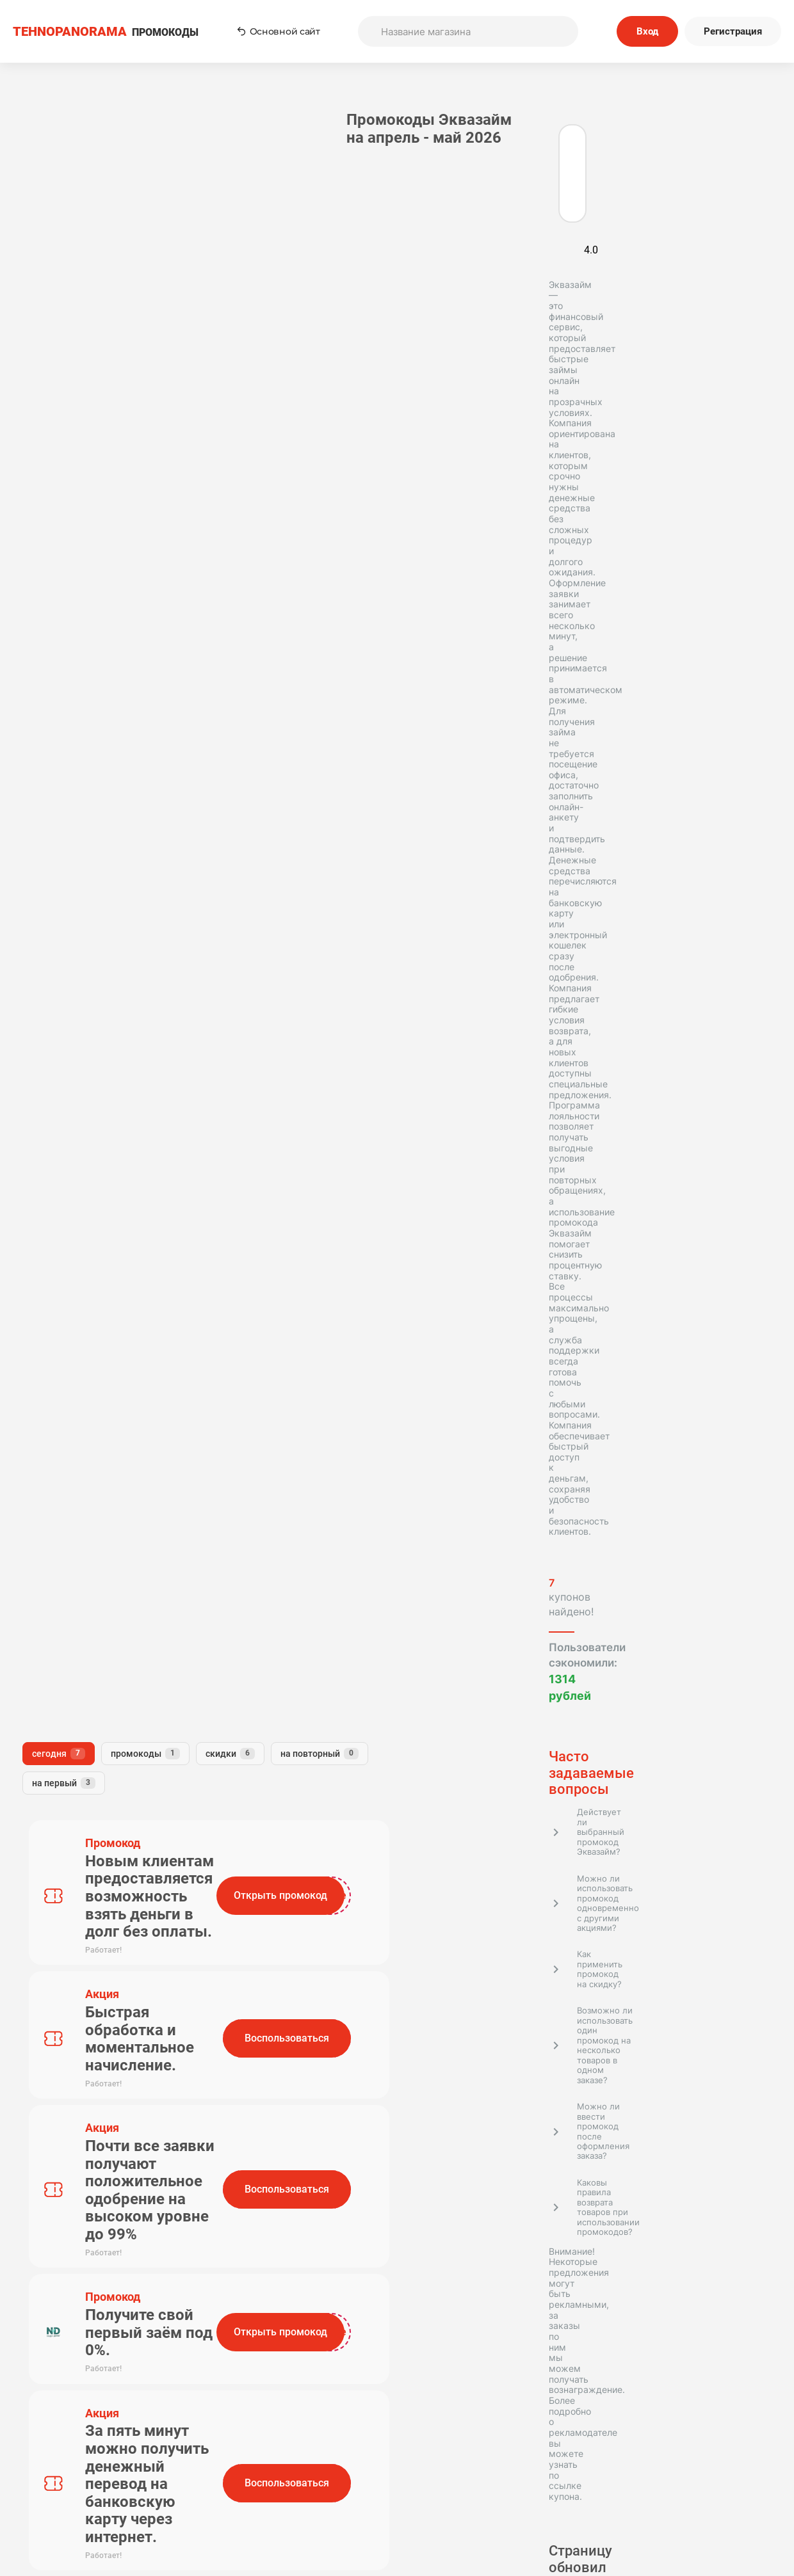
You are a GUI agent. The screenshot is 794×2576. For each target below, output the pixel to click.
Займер (47, 1595)
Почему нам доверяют (484, 2498)
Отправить (267, 1288)
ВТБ (118, 1617)
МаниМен (52, 1520)
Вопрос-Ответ (309, 2498)
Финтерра (53, 1726)
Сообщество (660, 2481)
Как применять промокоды (310, 2447)
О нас (309, 2464)
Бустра (105, 1780)
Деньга (46, 1780)
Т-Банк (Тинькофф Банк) (88, 1498)
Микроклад (57, 1617)
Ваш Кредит (129, 1802)
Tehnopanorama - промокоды (80, 2187)
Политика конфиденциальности (660, 2464)
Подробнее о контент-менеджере (93, 1409)
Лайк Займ (132, 1574)
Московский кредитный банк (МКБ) (100, 1829)
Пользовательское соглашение (485, 2447)
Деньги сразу (61, 1705)
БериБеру (52, 1802)
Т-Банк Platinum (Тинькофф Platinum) (95, 1644)
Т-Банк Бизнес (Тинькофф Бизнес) (91, 1677)
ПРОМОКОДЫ (106, 31)
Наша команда (309, 2481)
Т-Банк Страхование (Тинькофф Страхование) (105, 1546)
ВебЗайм (139, 1705)
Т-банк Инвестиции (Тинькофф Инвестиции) (103, 1752)
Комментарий (249, 1160)
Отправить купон (485, 2481)
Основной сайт (278, 31)
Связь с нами (485, 2464)
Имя (226, 1102)
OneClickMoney (126, 1595)
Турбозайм (55, 1574)
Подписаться (519, 2363)
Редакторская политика (660, 2447)
